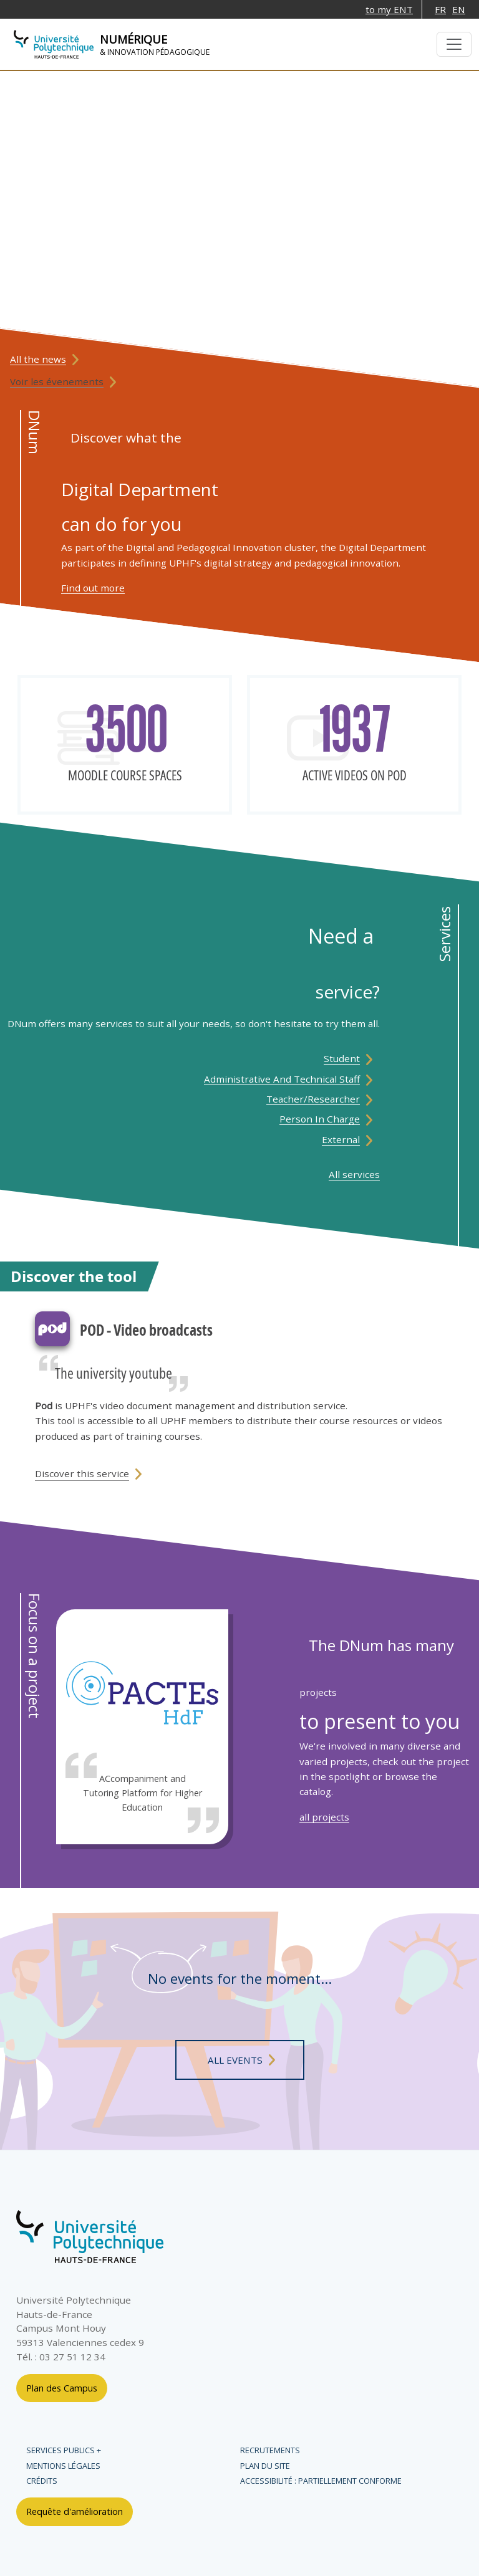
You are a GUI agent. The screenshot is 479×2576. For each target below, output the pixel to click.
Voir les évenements (57, 381)
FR (440, 9)
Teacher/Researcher (313, 1099)
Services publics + (63, 2450)
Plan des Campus (61, 2388)
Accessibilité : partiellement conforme (321, 2480)
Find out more (93, 588)
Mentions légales (63, 2465)
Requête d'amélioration (74, 2511)
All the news (38, 359)
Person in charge (319, 1119)
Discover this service (82, 1473)
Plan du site (265, 2465)
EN (458, 9)
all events (235, 2060)
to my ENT (389, 9)
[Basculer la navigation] (454, 44)
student (342, 1058)
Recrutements (270, 2450)
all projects (324, 1817)
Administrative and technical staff (282, 1079)
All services (354, 1174)
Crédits (41, 2480)
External (341, 1139)
